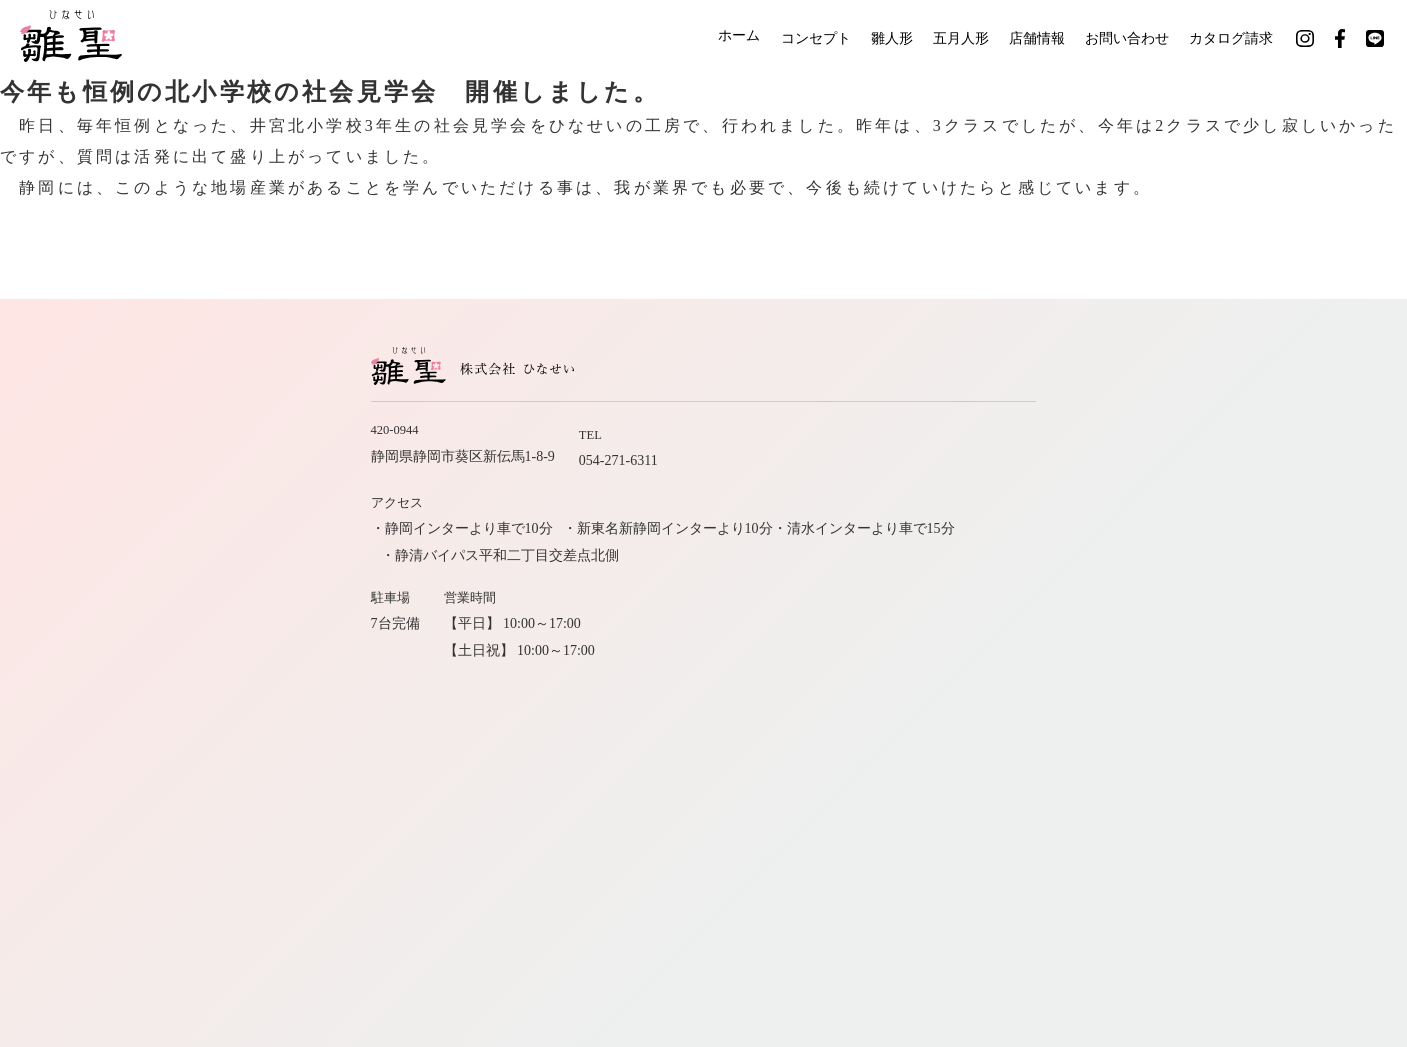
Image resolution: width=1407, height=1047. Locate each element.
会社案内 (1086, 641)
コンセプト (782, 37)
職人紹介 (918, 641)
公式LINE (1196, 712)
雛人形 (866, 37)
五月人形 (943, 37)
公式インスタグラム (921, 712)
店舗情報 (1027, 37)
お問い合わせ (1125, 37)
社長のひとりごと (1058, 676)
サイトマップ (1184, 676)
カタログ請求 (1237, 37)
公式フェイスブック (1075, 712)
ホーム (698, 37)
